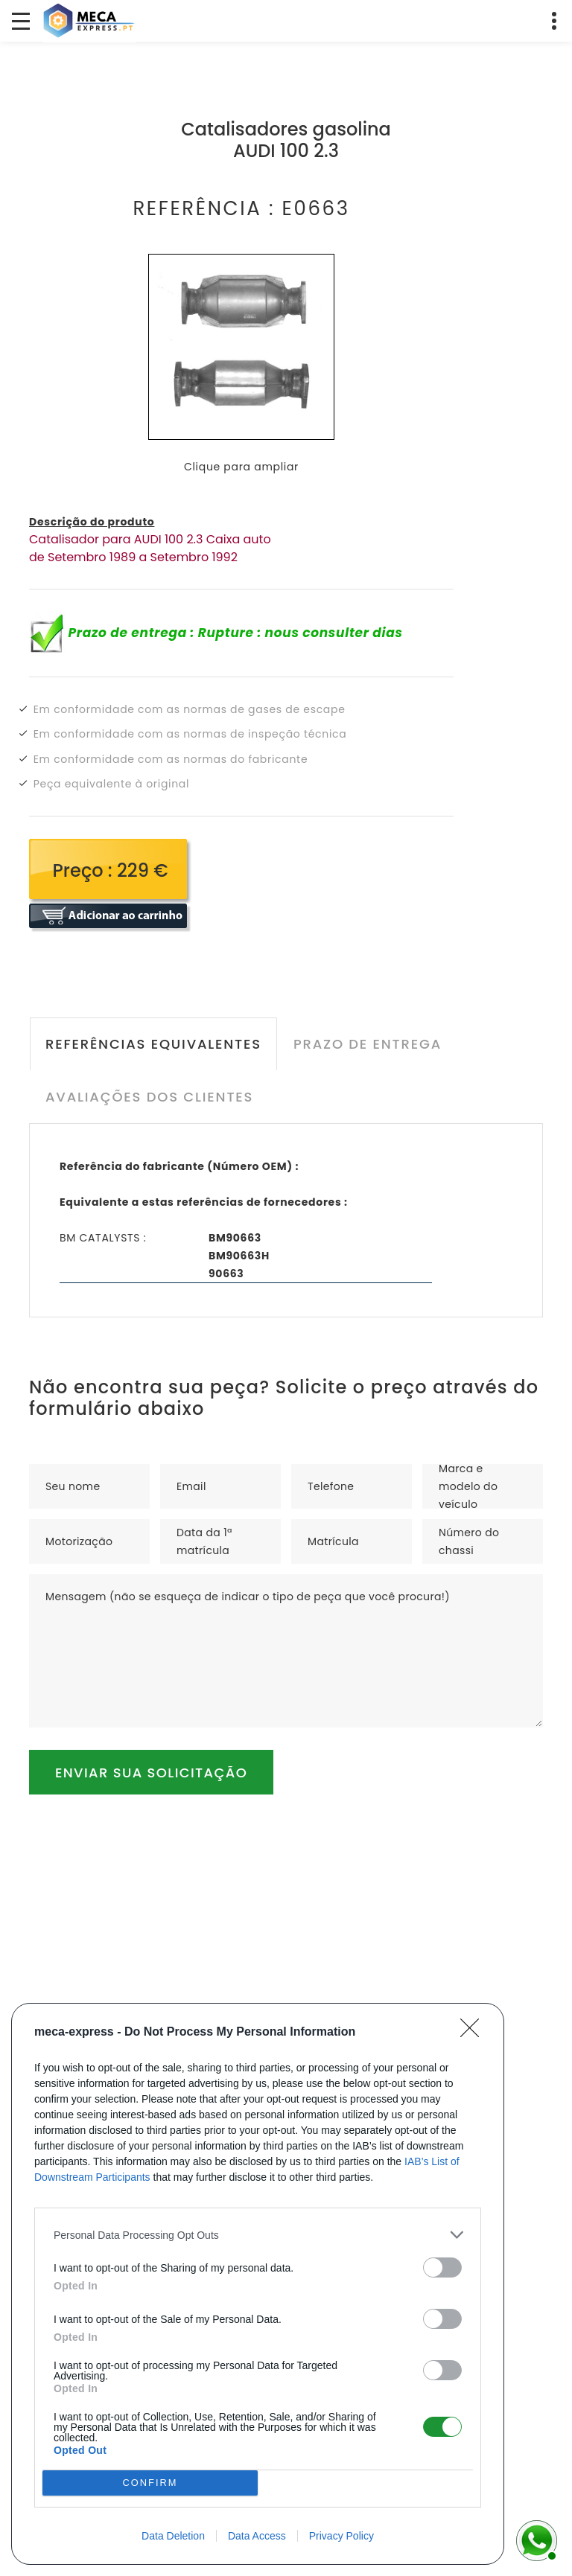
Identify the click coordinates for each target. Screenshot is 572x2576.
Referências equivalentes (153, 1044)
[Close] (474, 2033)
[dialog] (257, 2284)
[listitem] (258, 2235)
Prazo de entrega (366, 1044)
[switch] (442, 2267)
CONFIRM (150, 2482)
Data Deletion (173, 2536)
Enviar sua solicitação (151, 1772)
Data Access (257, 2536)
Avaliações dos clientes (148, 1096)
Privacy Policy (341, 2536)
